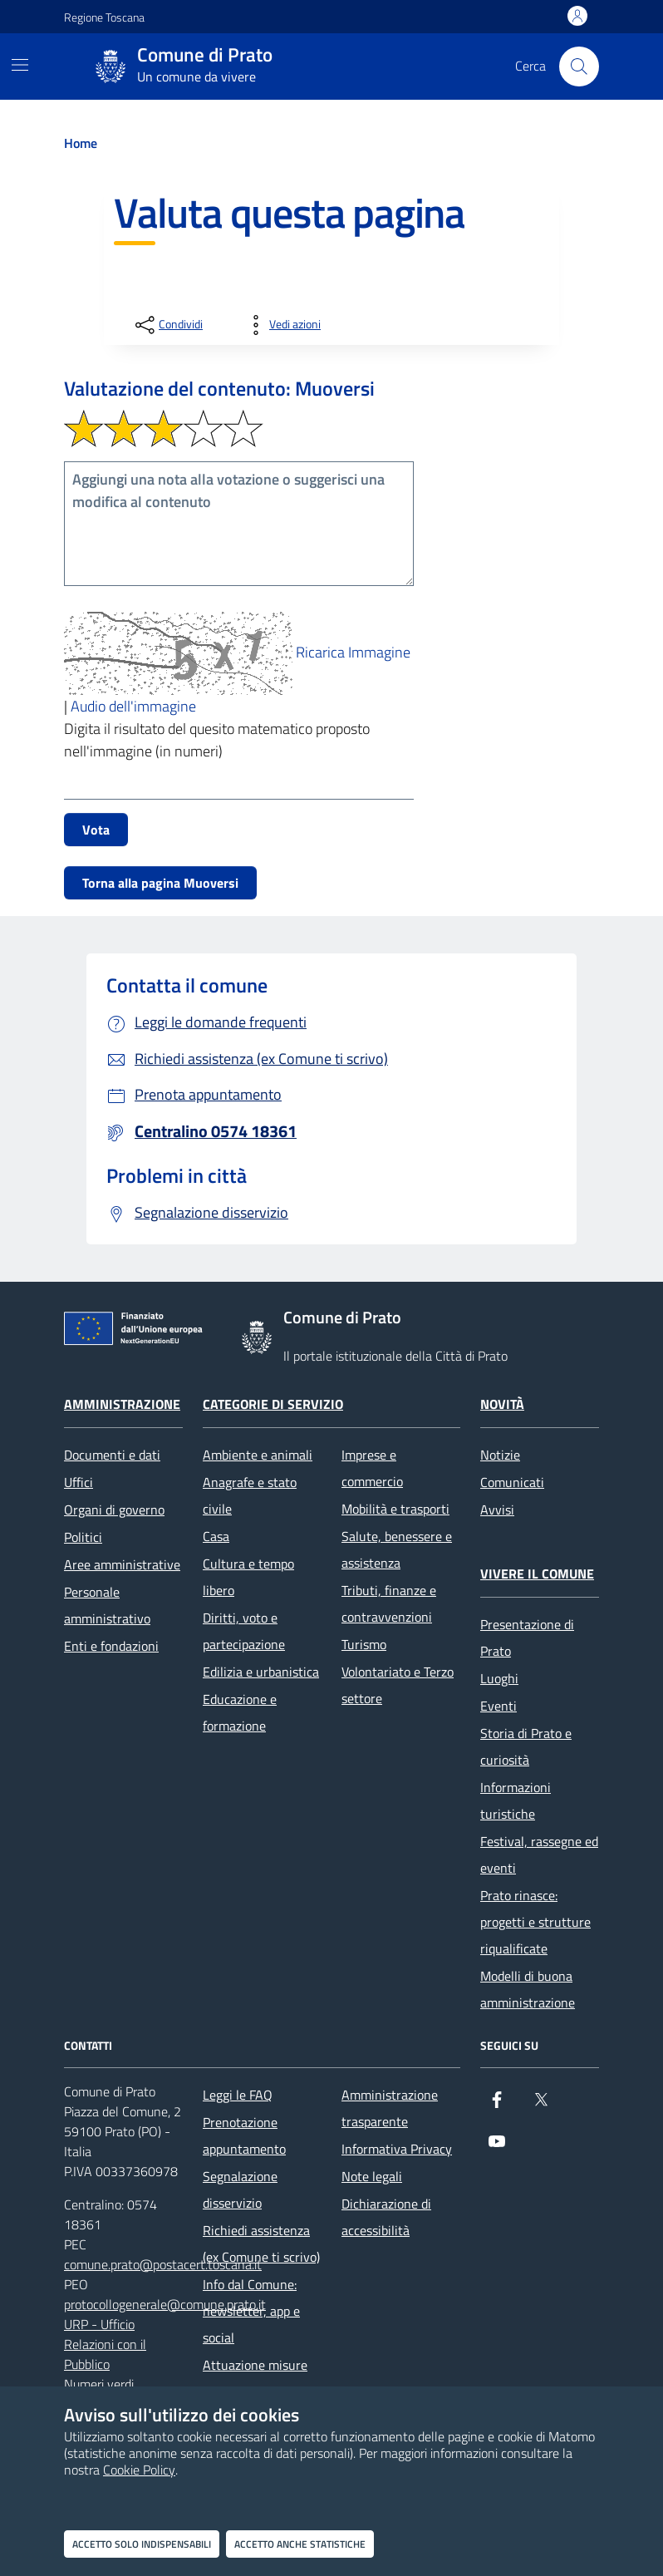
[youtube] (496, 2148)
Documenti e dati (112, 1455)
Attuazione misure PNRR (255, 2378)
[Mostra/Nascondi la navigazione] (20, 65)
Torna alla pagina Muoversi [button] (160, 883)
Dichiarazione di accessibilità (386, 2217)
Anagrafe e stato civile (250, 1495)
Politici (83, 1537)
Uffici (78, 1482)
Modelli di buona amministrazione (527, 1989)
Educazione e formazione (240, 1712)
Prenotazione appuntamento (244, 2135)
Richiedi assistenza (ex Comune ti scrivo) (261, 2243)
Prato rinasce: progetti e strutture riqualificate (535, 1921)
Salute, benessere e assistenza (396, 1549)
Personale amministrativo (107, 1605)
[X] (540, 2106)
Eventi (498, 1706)
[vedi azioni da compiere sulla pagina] (281, 325)
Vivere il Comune (537, 1574)
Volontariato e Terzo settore (397, 1685)
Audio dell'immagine (133, 706)
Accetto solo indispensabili (141, 2544)
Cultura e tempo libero (248, 1577)
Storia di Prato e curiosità (526, 1746)
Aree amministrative (122, 1564)
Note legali (371, 2176)
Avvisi (497, 1509)
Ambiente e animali (257, 1455)
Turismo (363, 1644)
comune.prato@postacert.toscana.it (163, 2264)
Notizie (500, 1455)
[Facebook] (496, 2106)
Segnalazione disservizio (240, 2189)
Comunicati (512, 1482)
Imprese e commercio (372, 1468)
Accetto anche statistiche (300, 2544)
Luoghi (499, 1678)
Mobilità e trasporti (395, 1509)
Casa (216, 1536)
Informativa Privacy (396, 2149)
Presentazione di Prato (527, 1637)
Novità (502, 1404)
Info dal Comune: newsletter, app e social (251, 2310)
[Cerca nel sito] (579, 66)
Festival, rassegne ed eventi (539, 1854)
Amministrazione (122, 1404)
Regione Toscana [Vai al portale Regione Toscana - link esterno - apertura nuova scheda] (104, 17)
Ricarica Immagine (353, 652)
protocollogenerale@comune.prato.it (165, 2304)
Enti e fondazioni (111, 1646)
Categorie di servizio (273, 1404)
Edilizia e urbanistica (261, 1672)
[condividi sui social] (167, 325)
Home (80, 143)
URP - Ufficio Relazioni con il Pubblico (105, 2344)
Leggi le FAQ (238, 2095)
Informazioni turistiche (515, 1800)
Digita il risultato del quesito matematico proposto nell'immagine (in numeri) (217, 739)
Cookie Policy (139, 2469)
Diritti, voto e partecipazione (244, 1631)
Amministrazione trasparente (389, 2108)
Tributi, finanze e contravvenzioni (388, 1603)
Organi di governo (114, 1509)
